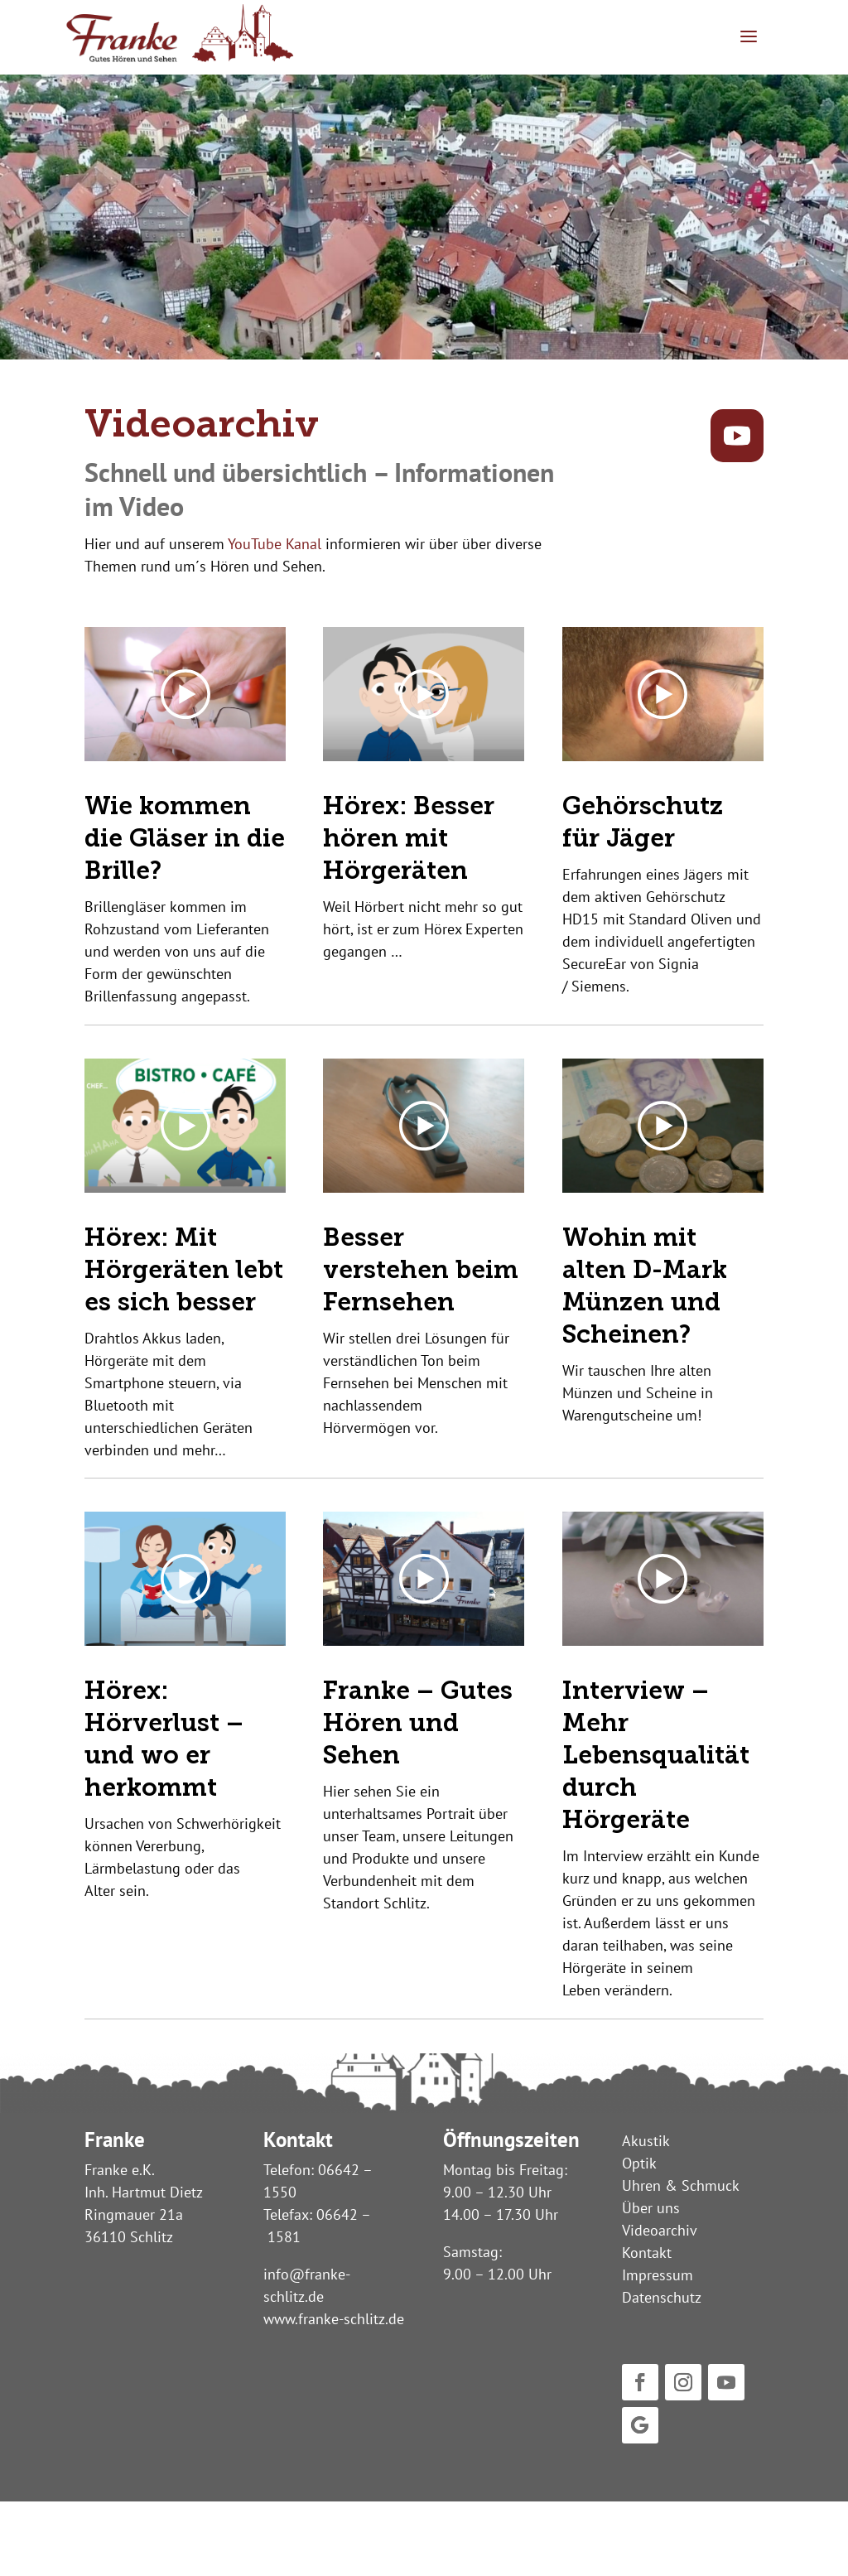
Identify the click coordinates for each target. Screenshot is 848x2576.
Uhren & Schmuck (681, 2185)
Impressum (657, 2274)
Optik (639, 2163)
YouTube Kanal (274, 543)
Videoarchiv (659, 2230)
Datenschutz (661, 2297)
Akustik (646, 2140)
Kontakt (647, 2252)
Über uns (651, 2207)
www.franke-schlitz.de (333, 2318)
